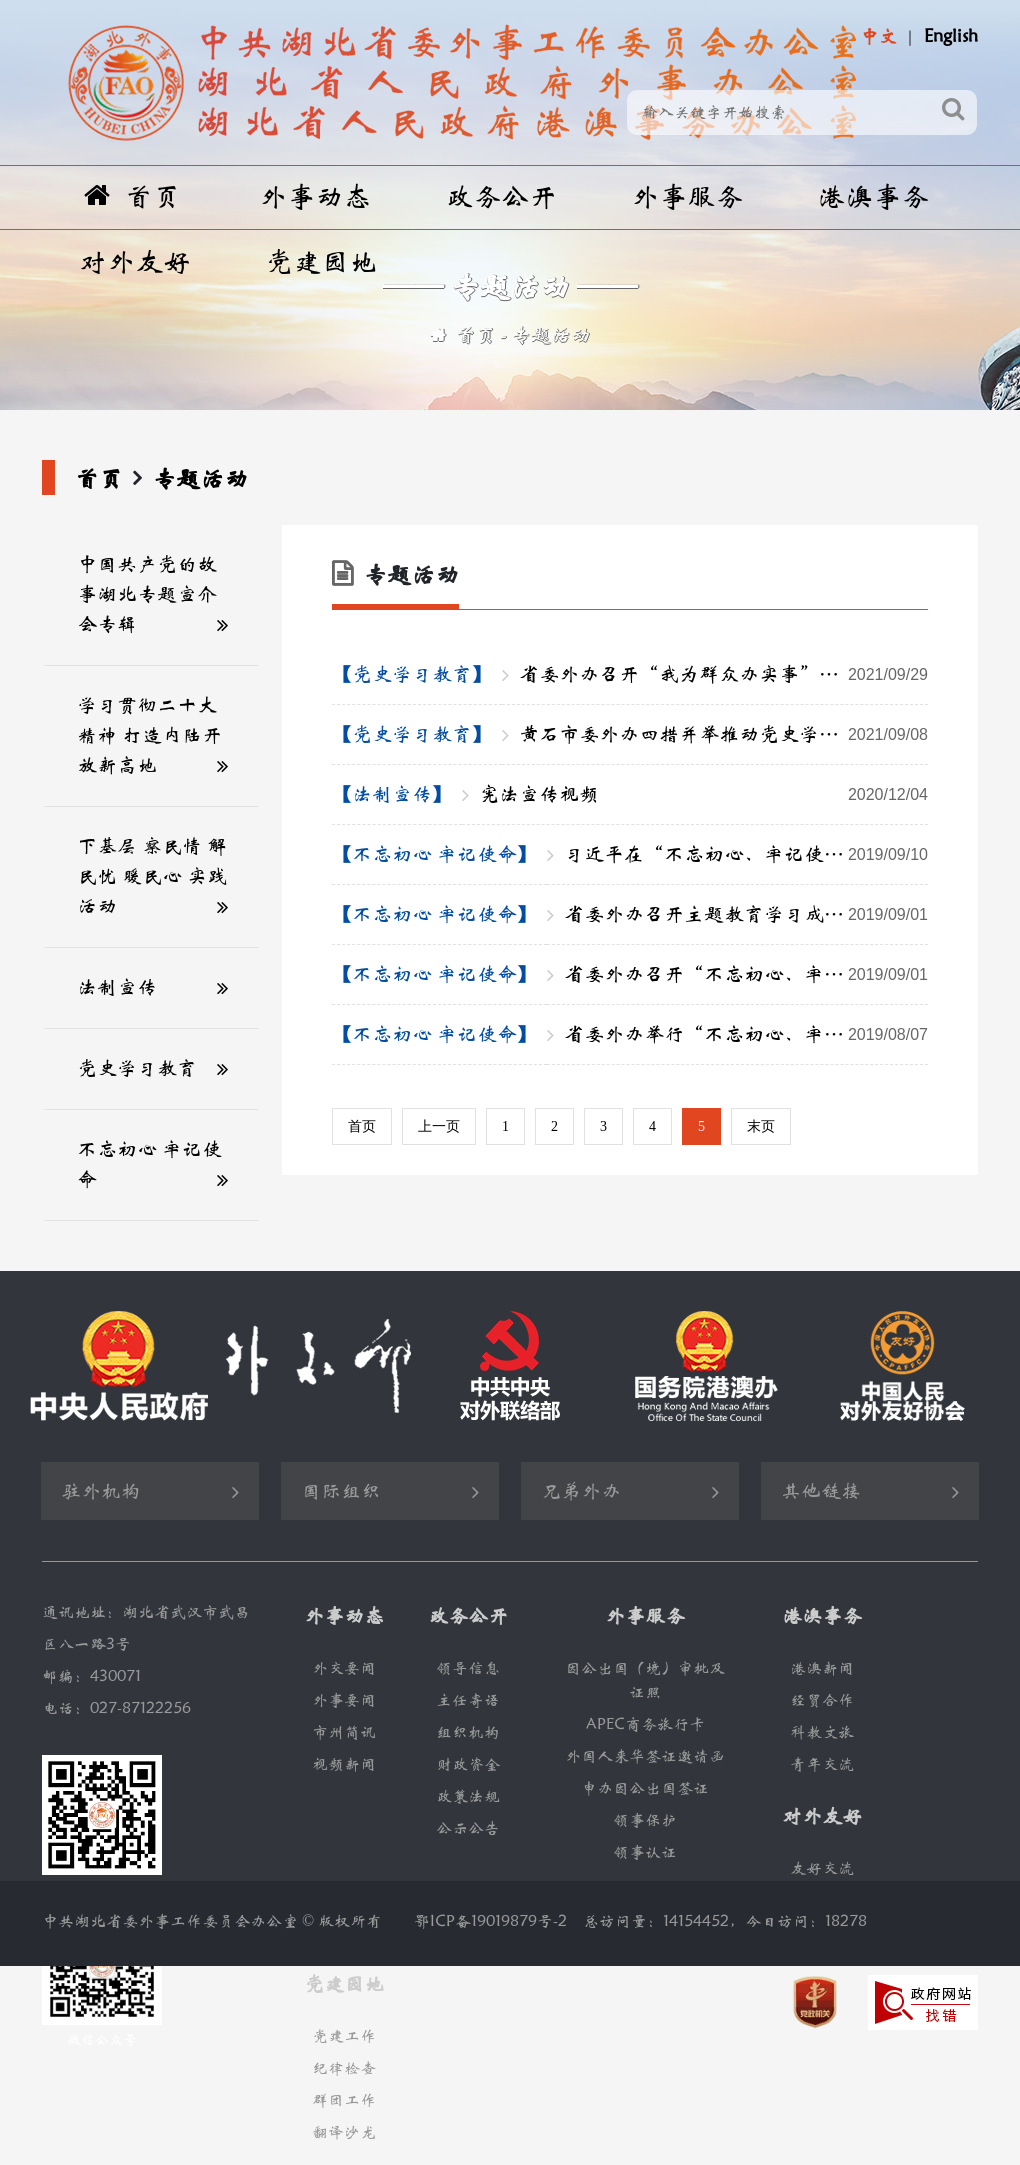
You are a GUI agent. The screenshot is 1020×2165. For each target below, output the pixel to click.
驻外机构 (101, 1491)
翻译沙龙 (344, 2132)
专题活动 (551, 335)
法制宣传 (117, 987)
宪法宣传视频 (703, 795)
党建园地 (321, 262)
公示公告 (468, 1828)
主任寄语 (468, 1700)
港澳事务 (873, 197)
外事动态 (315, 197)
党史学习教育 (137, 1068)
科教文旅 (822, 1732)
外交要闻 (344, 1668)
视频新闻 (344, 1764)
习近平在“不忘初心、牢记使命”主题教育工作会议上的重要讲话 (746, 855)
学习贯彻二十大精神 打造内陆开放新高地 (149, 735)
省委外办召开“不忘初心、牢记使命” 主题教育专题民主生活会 (746, 975)
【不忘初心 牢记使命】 (434, 854)
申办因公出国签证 (645, 1788)
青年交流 (822, 1764)
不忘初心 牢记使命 (149, 1164)
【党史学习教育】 (412, 674)
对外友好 (135, 262)
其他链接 (821, 1491)
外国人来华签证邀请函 (645, 1756)
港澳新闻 (822, 1668)
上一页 (439, 1126)
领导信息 (468, 1668)
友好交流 (822, 1868)
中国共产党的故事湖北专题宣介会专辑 (147, 594)
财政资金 (468, 1764)
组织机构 (468, 1732)
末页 (761, 1126)
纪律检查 (344, 2068)
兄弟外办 (581, 1491)
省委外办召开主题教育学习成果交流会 (746, 915)
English (951, 37)
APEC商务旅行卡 (645, 1724)
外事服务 (687, 197)
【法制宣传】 (392, 794)
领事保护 (645, 1820)
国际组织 (341, 1491)
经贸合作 (822, 1700)
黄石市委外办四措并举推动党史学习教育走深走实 (723, 735)
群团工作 (344, 2100)
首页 (132, 196)
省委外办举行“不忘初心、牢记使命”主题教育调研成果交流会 (746, 1035)
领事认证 (645, 1852)
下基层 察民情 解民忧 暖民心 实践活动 (152, 876)
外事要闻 (344, 1700)
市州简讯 (344, 1732)
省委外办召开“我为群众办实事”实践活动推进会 (723, 675)
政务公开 (501, 197)
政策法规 (468, 1796)
